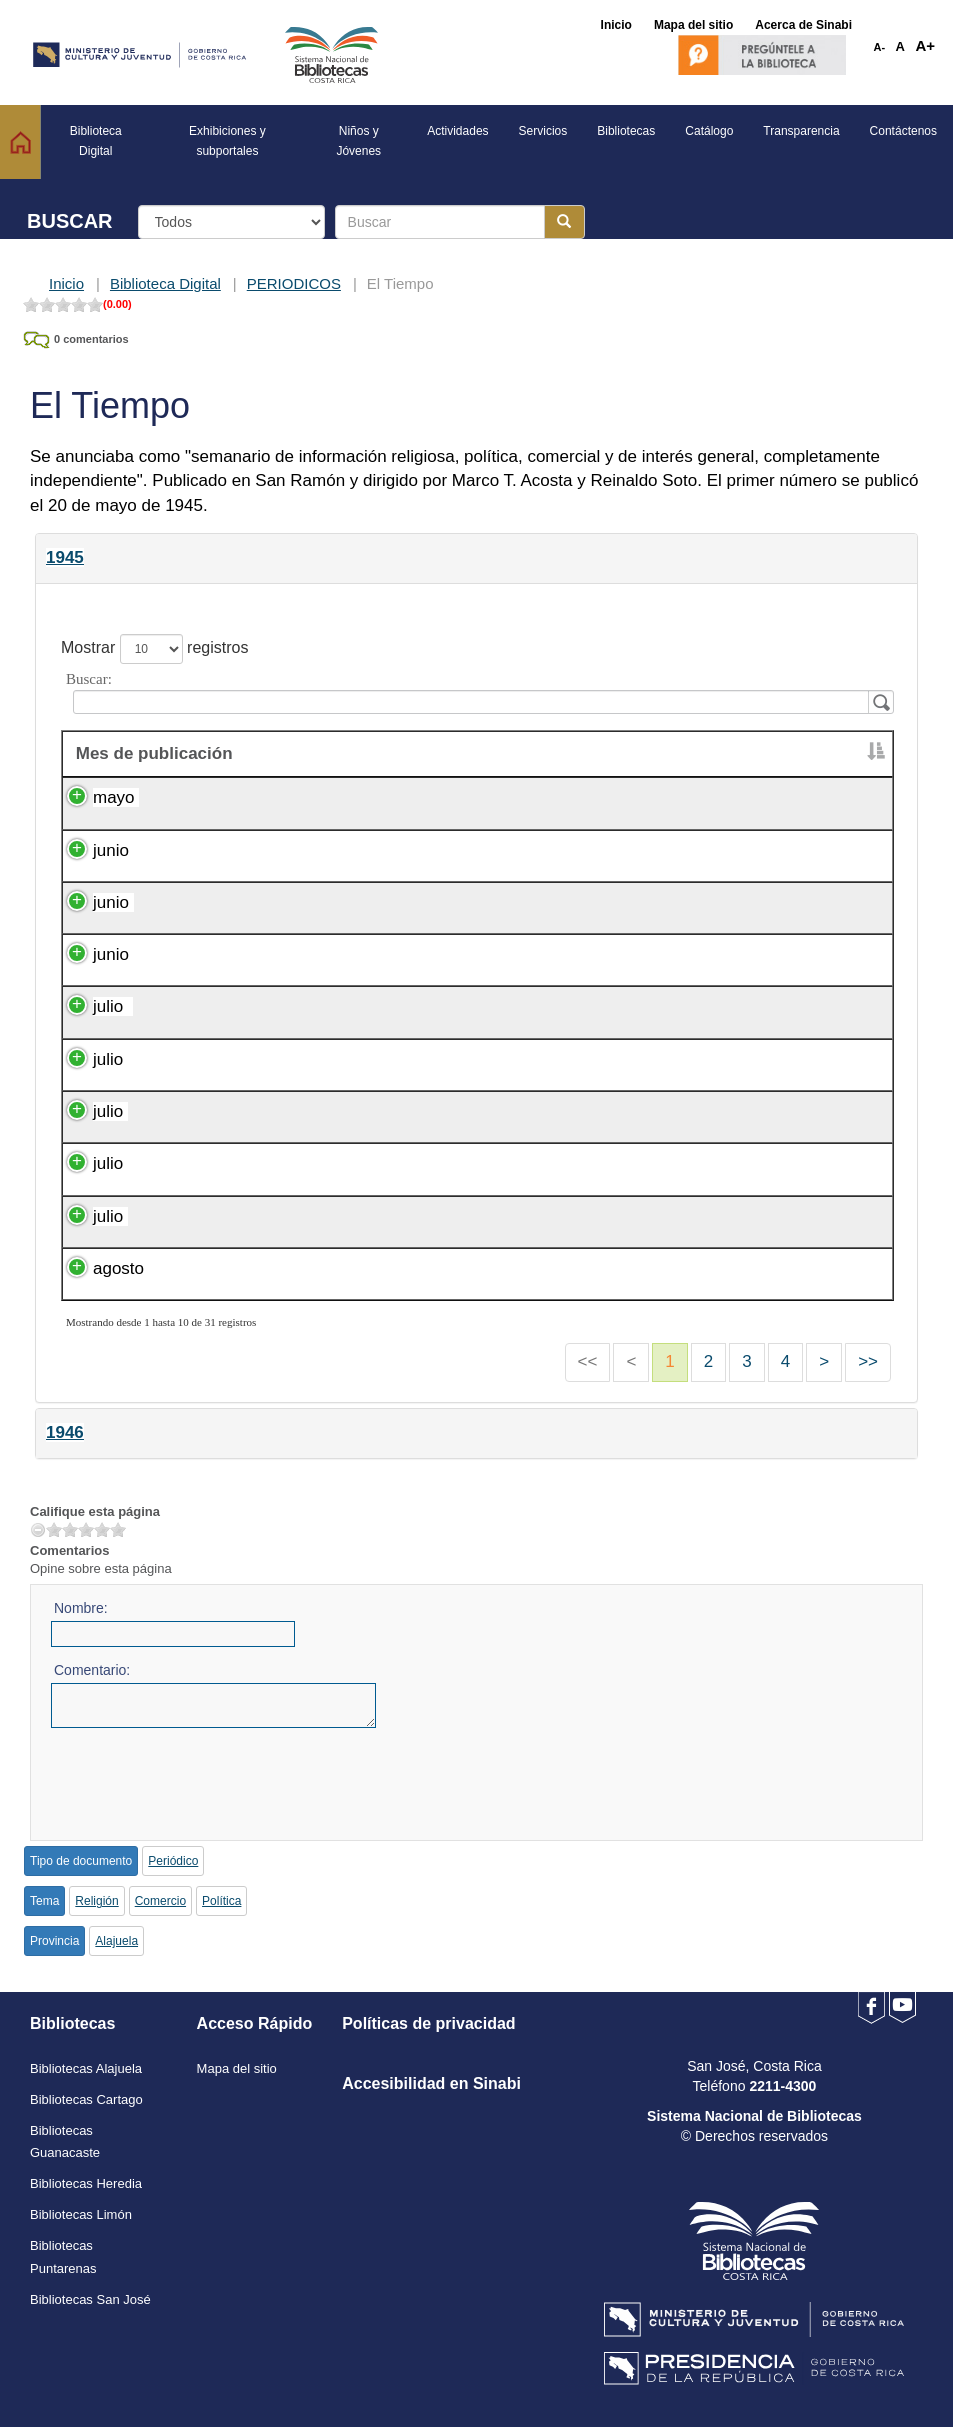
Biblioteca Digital (165, 283)
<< (588, 1361)
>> (868, 1361)
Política (221, 1901)
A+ (925, 45)
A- (880, 47)
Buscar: (476, 692)
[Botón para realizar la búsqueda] (564, 222)
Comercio (160, 1901)
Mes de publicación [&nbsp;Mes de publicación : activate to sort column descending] (152, 753)
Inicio (66, 283)
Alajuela (116, 1941)
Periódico (173, 1861)
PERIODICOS (294, 283)
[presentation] (203, 1778)
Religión (96, 1901)
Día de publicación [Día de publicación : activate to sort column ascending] (561, 753)
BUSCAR (70, 221)
